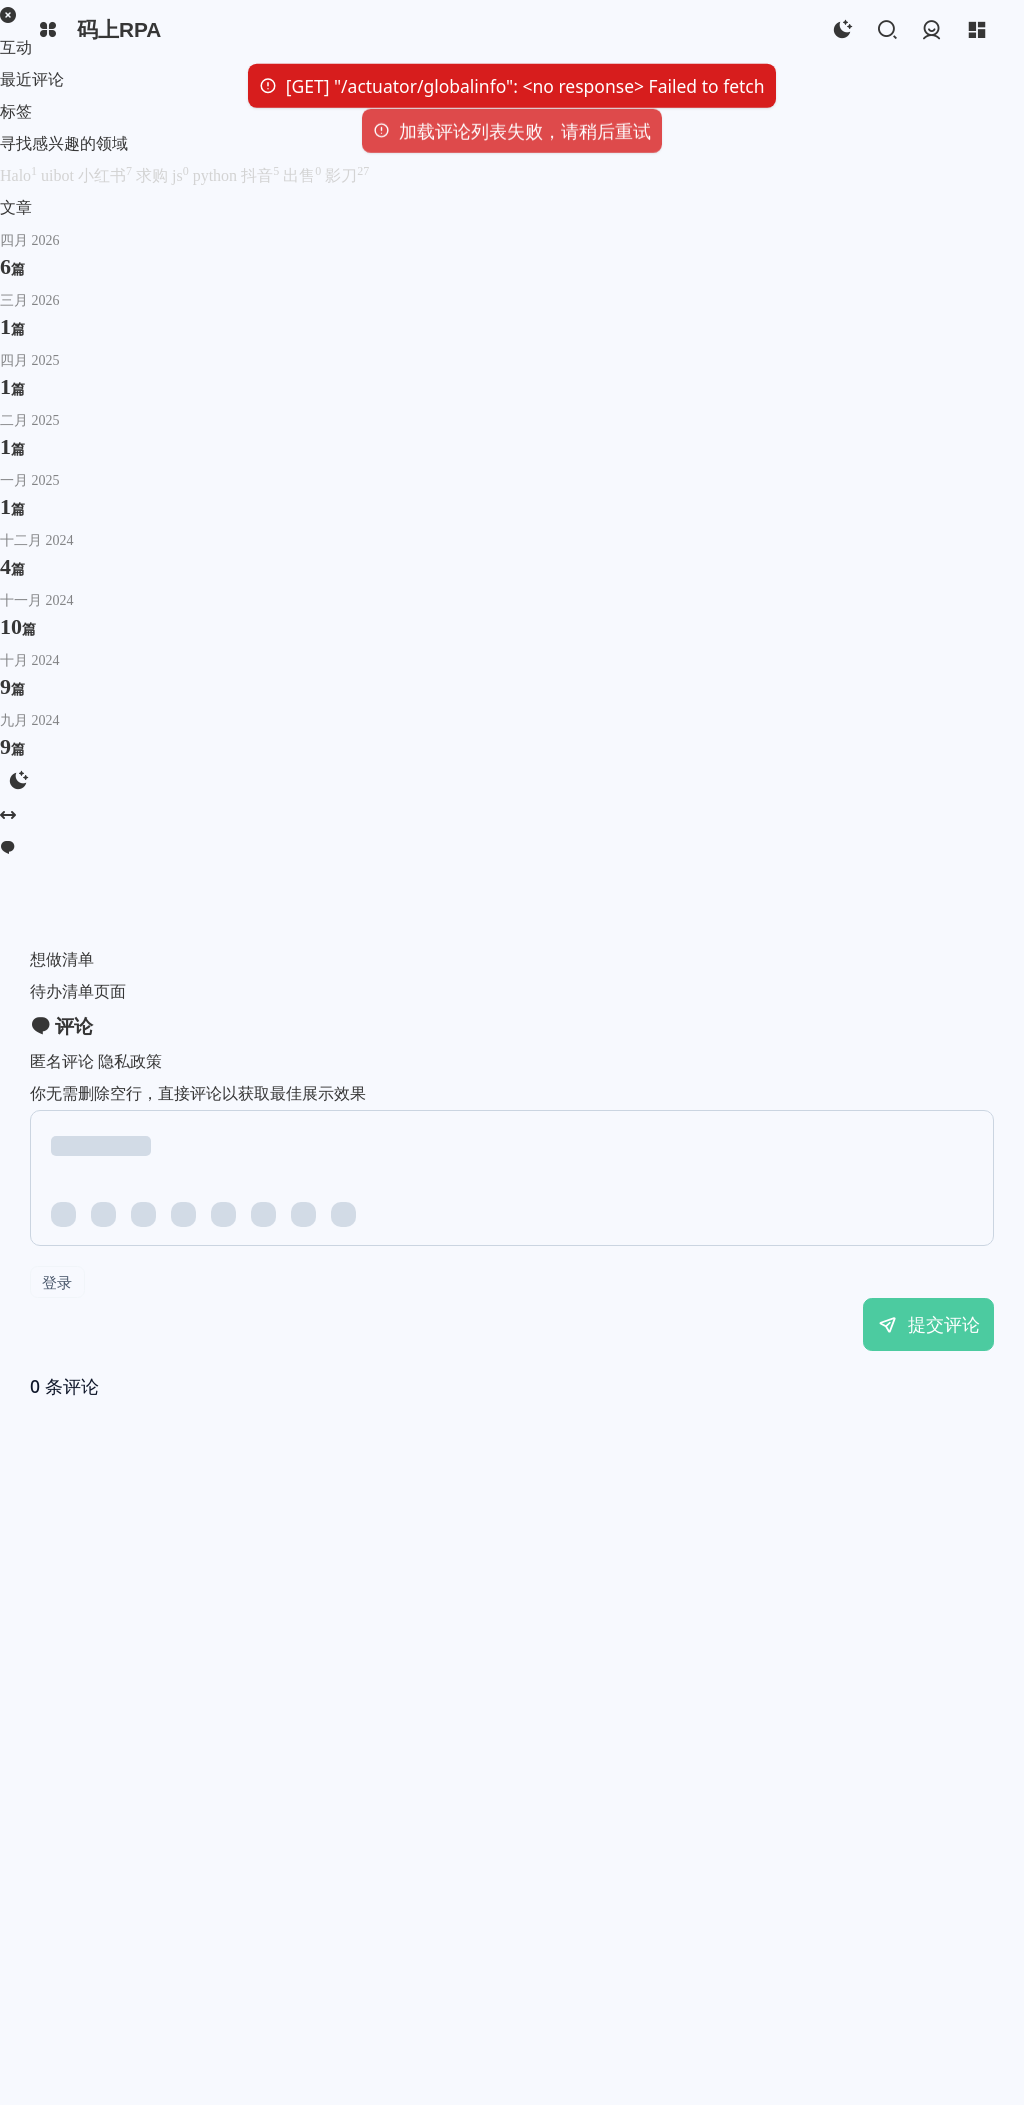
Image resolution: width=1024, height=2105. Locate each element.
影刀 (347, 175)
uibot (59, 175)
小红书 (107, 175)
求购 (154, 175)
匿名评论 (62, 1061)
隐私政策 (130, 1061)
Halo (20, 175)
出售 (304, 175)
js (182, 175)
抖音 (262, 175)
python (217, 175)
